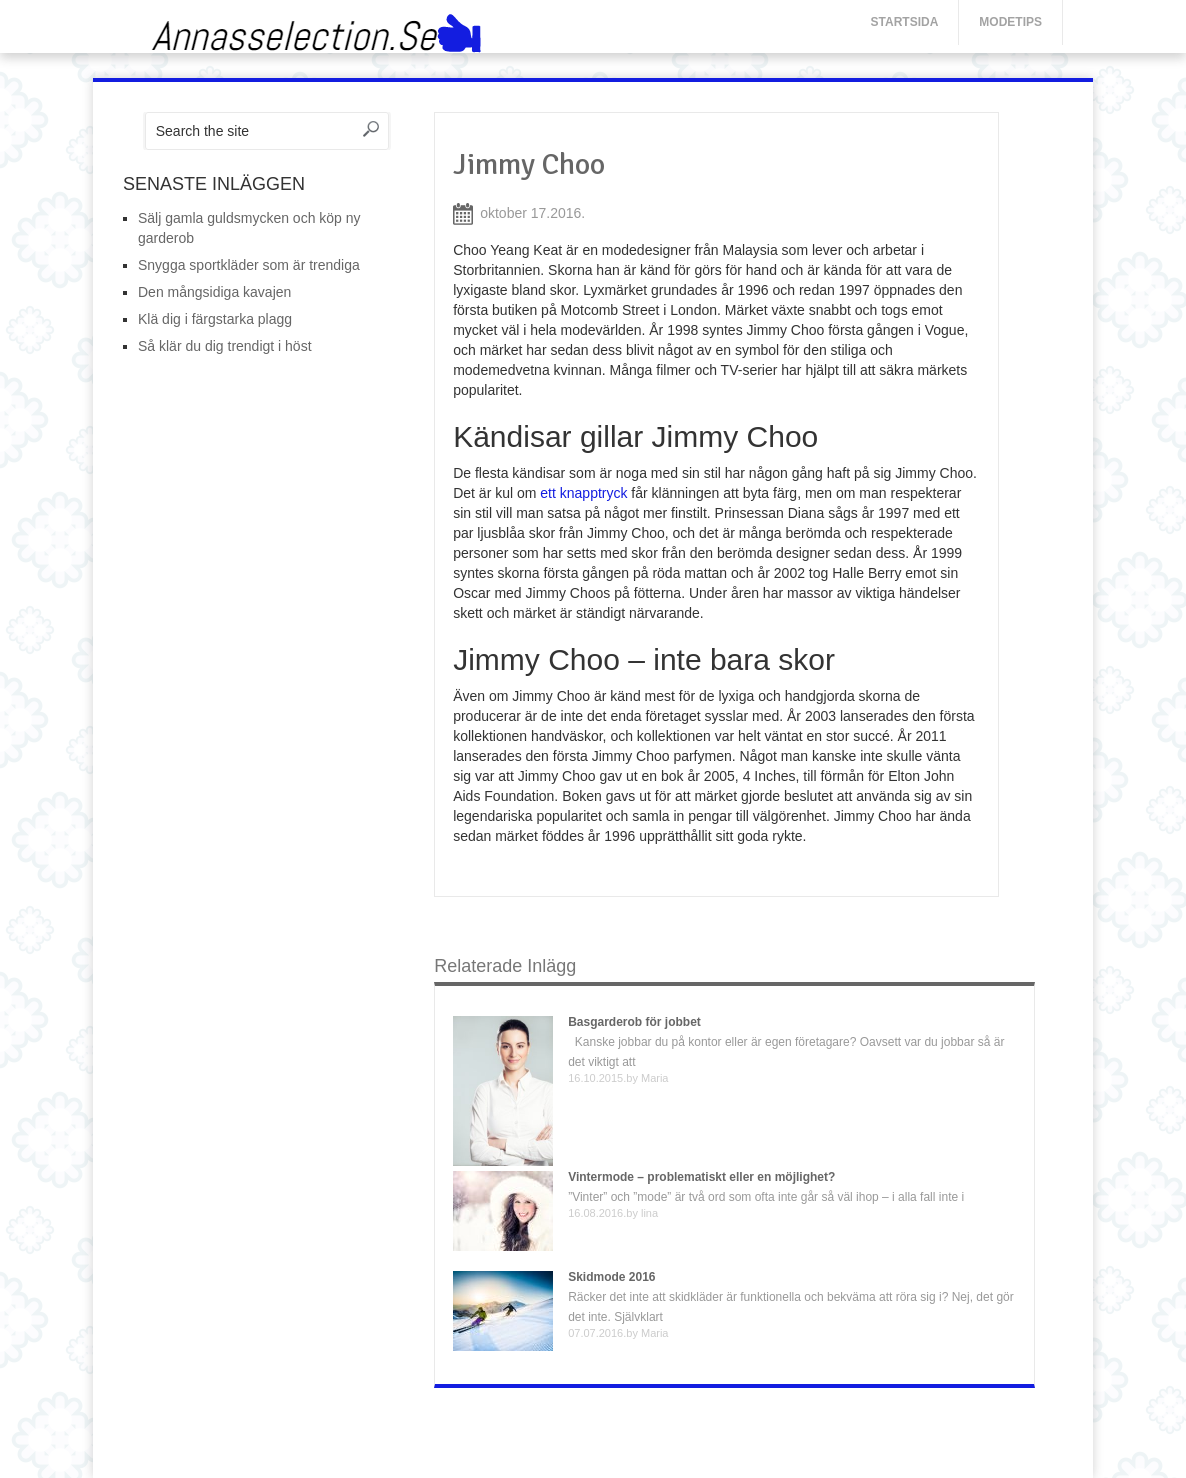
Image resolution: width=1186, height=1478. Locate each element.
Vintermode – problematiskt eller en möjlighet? (701, 1177)
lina (649, 1213)
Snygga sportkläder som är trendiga (249, 265)
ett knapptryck (583, 493)
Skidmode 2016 (611, 1277)
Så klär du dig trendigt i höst (225, 346)
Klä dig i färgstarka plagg (215, 319)
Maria (655, 1078)
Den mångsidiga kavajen (214, 292)
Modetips (1010, 22)
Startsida (905, 22)
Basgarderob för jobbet (634, 1022)
